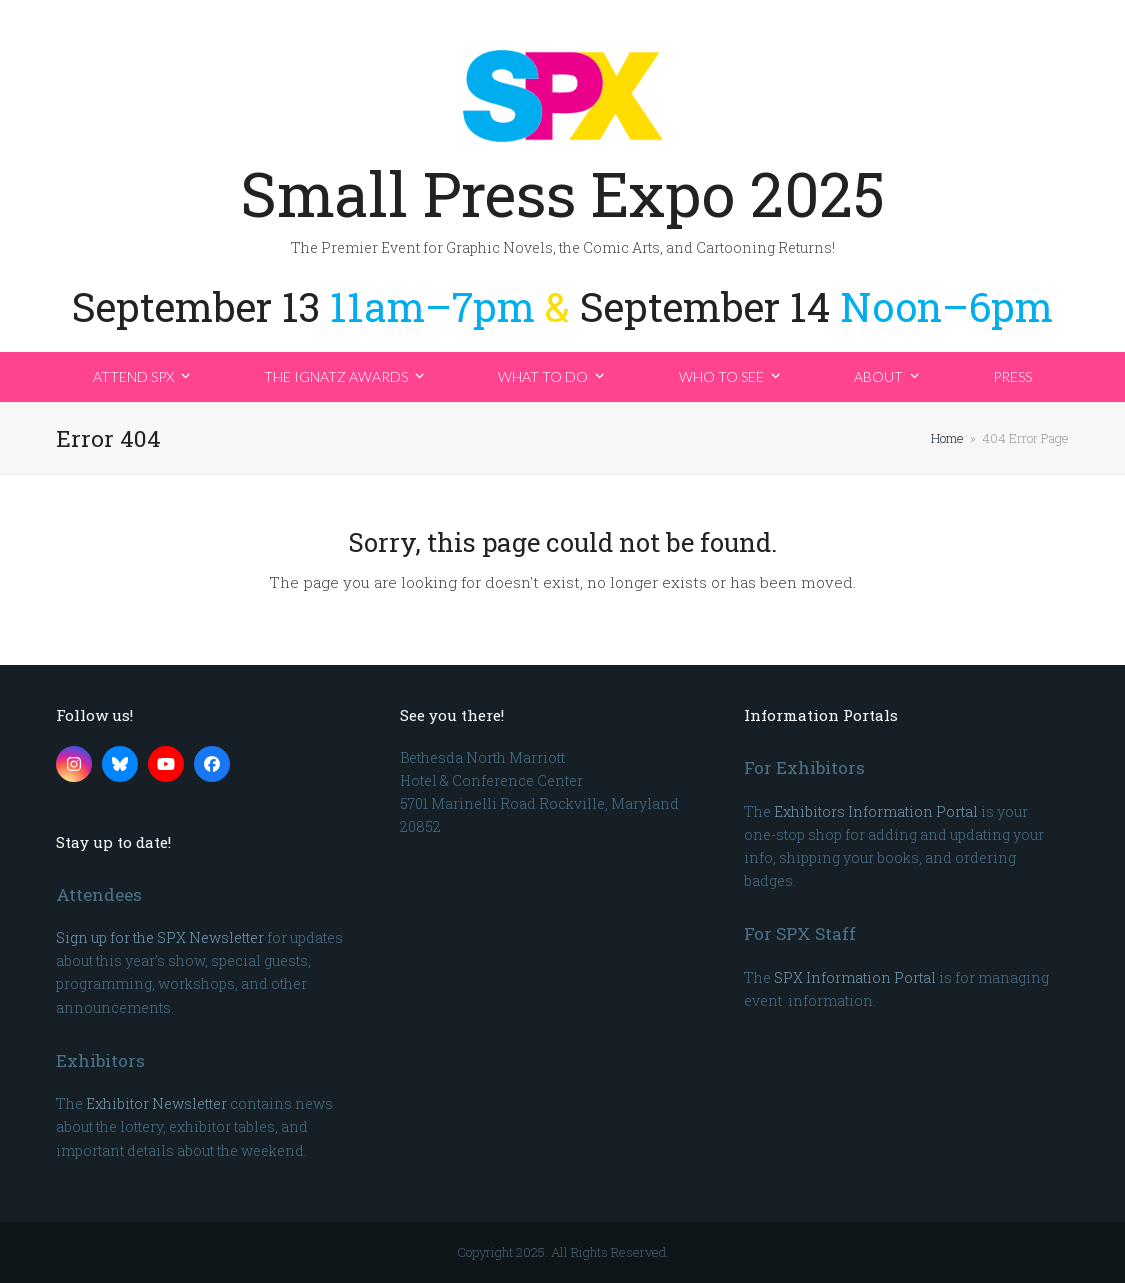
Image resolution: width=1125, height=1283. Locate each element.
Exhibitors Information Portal (876, 811)
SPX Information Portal (855, 977)
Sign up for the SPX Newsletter (160, 937)
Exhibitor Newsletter (156, 1103)
